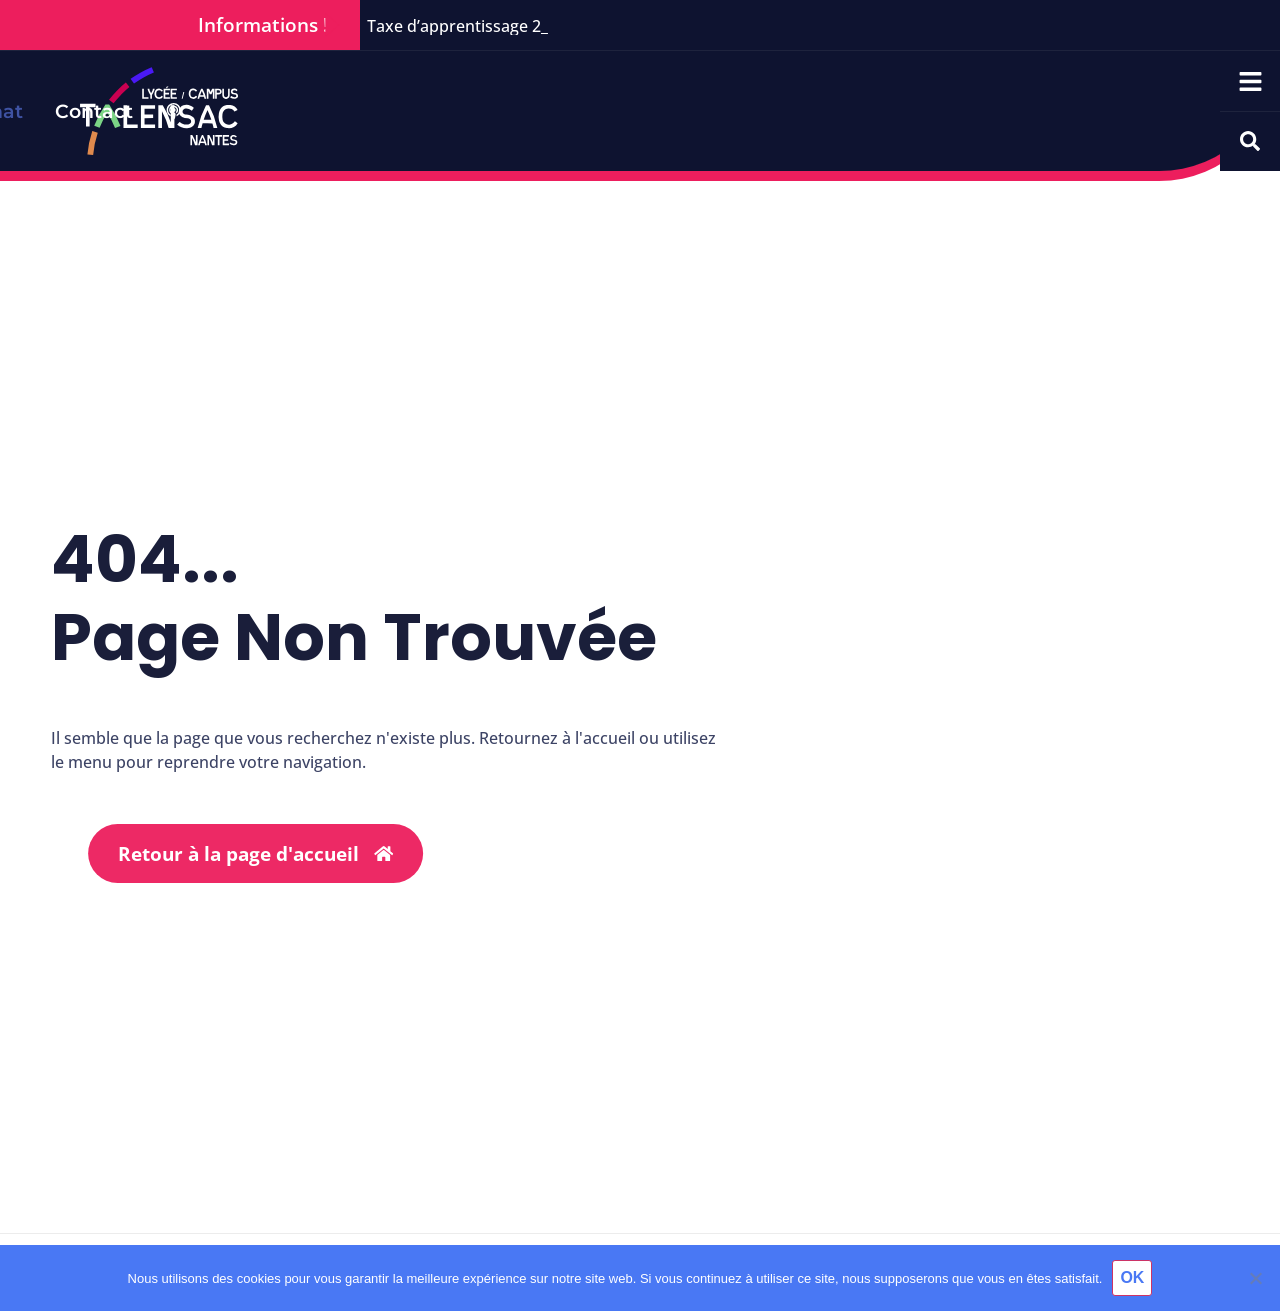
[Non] (1255, 1278)
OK (1132, 1277)
